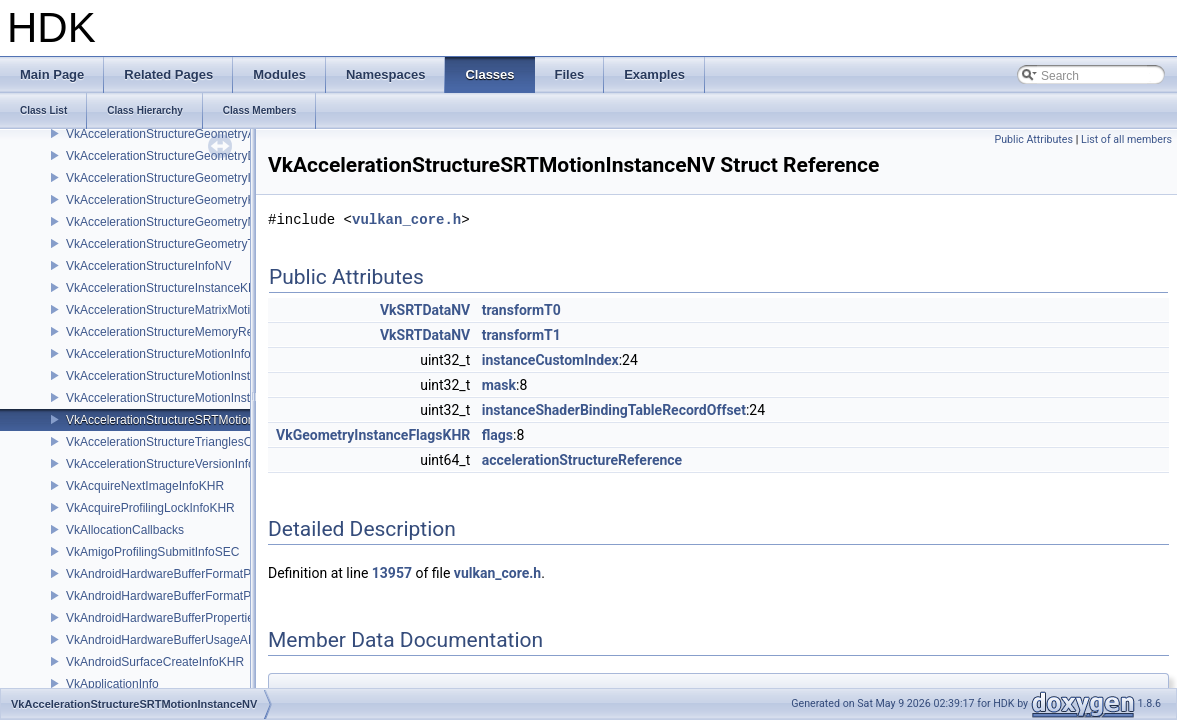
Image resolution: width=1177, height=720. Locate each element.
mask (499, 385)
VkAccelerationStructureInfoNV (148, 266)
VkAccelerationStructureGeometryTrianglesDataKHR (206, 244)
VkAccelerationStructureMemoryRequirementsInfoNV (207, 332)
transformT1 (521, 335)
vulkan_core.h (406, 219)
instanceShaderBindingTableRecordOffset (614, 410)
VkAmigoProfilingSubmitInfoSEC (152, 552)
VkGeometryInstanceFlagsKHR (373, 435)
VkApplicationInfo (112, 684)
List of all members (1126, 139)
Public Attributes (1033, 139)
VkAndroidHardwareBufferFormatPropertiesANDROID (209, 596)
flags (497, 435)
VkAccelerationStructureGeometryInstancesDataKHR (207, 178)
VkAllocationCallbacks (125, 530)
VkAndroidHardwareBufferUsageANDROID (180, 640)
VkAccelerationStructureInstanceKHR (165, 288)
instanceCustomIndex (550, 360)
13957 (392, 573)
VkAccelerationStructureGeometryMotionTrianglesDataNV (220, 222)
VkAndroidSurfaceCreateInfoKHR (155, 662)
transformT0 (521, 310)
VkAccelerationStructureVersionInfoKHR (173, 464)
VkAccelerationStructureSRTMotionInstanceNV (191, 420)
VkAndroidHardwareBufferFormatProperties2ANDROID (213, 574)
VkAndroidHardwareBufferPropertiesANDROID (190, 618)
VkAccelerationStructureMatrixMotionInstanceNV (195, 310)
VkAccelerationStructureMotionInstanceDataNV (192, 376)
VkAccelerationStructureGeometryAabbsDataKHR (199, 134)
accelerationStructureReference (582, 460)
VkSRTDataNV (425, 310)
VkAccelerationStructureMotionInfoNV (166, 354)
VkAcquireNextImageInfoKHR (145, 486)
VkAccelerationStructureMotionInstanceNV (179, 398)
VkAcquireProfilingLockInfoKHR (150, 508)
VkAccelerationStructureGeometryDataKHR (182, 156)
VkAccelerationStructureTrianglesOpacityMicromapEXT (213, 442)
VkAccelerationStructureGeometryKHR (169, 200)
